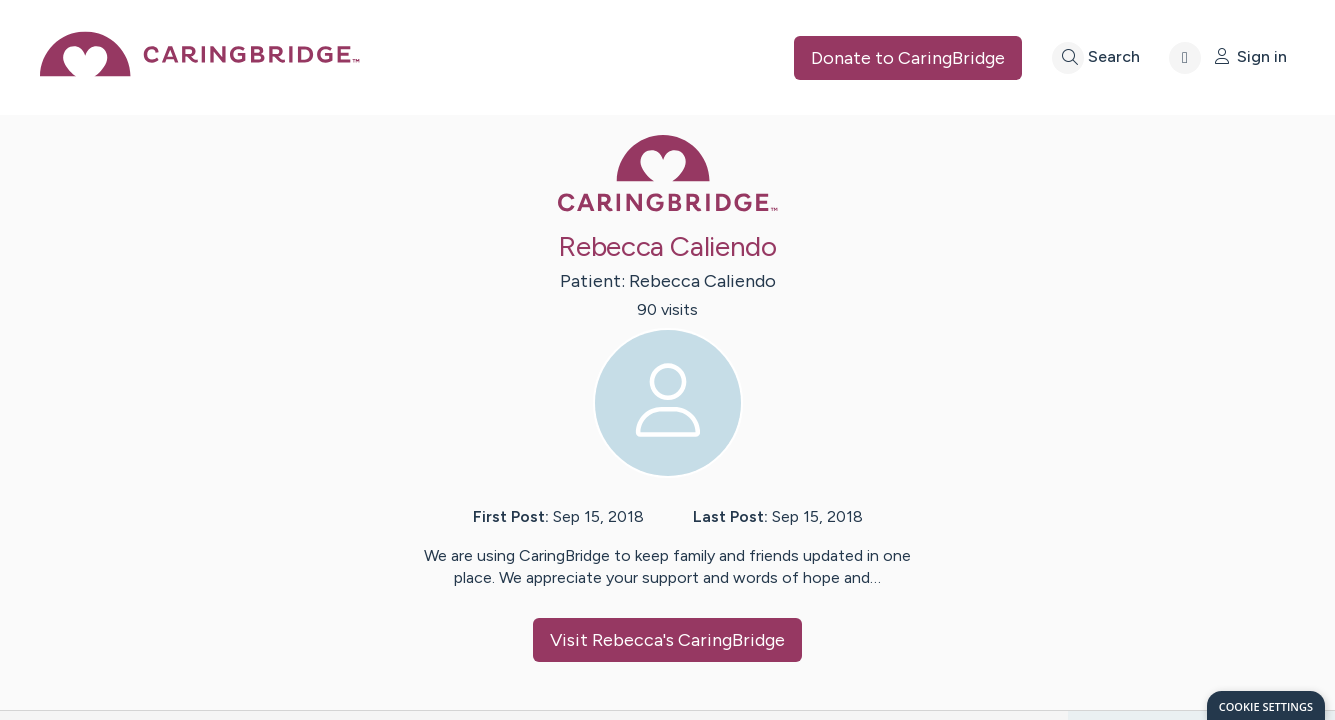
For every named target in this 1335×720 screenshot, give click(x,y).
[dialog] (1266, 705)
